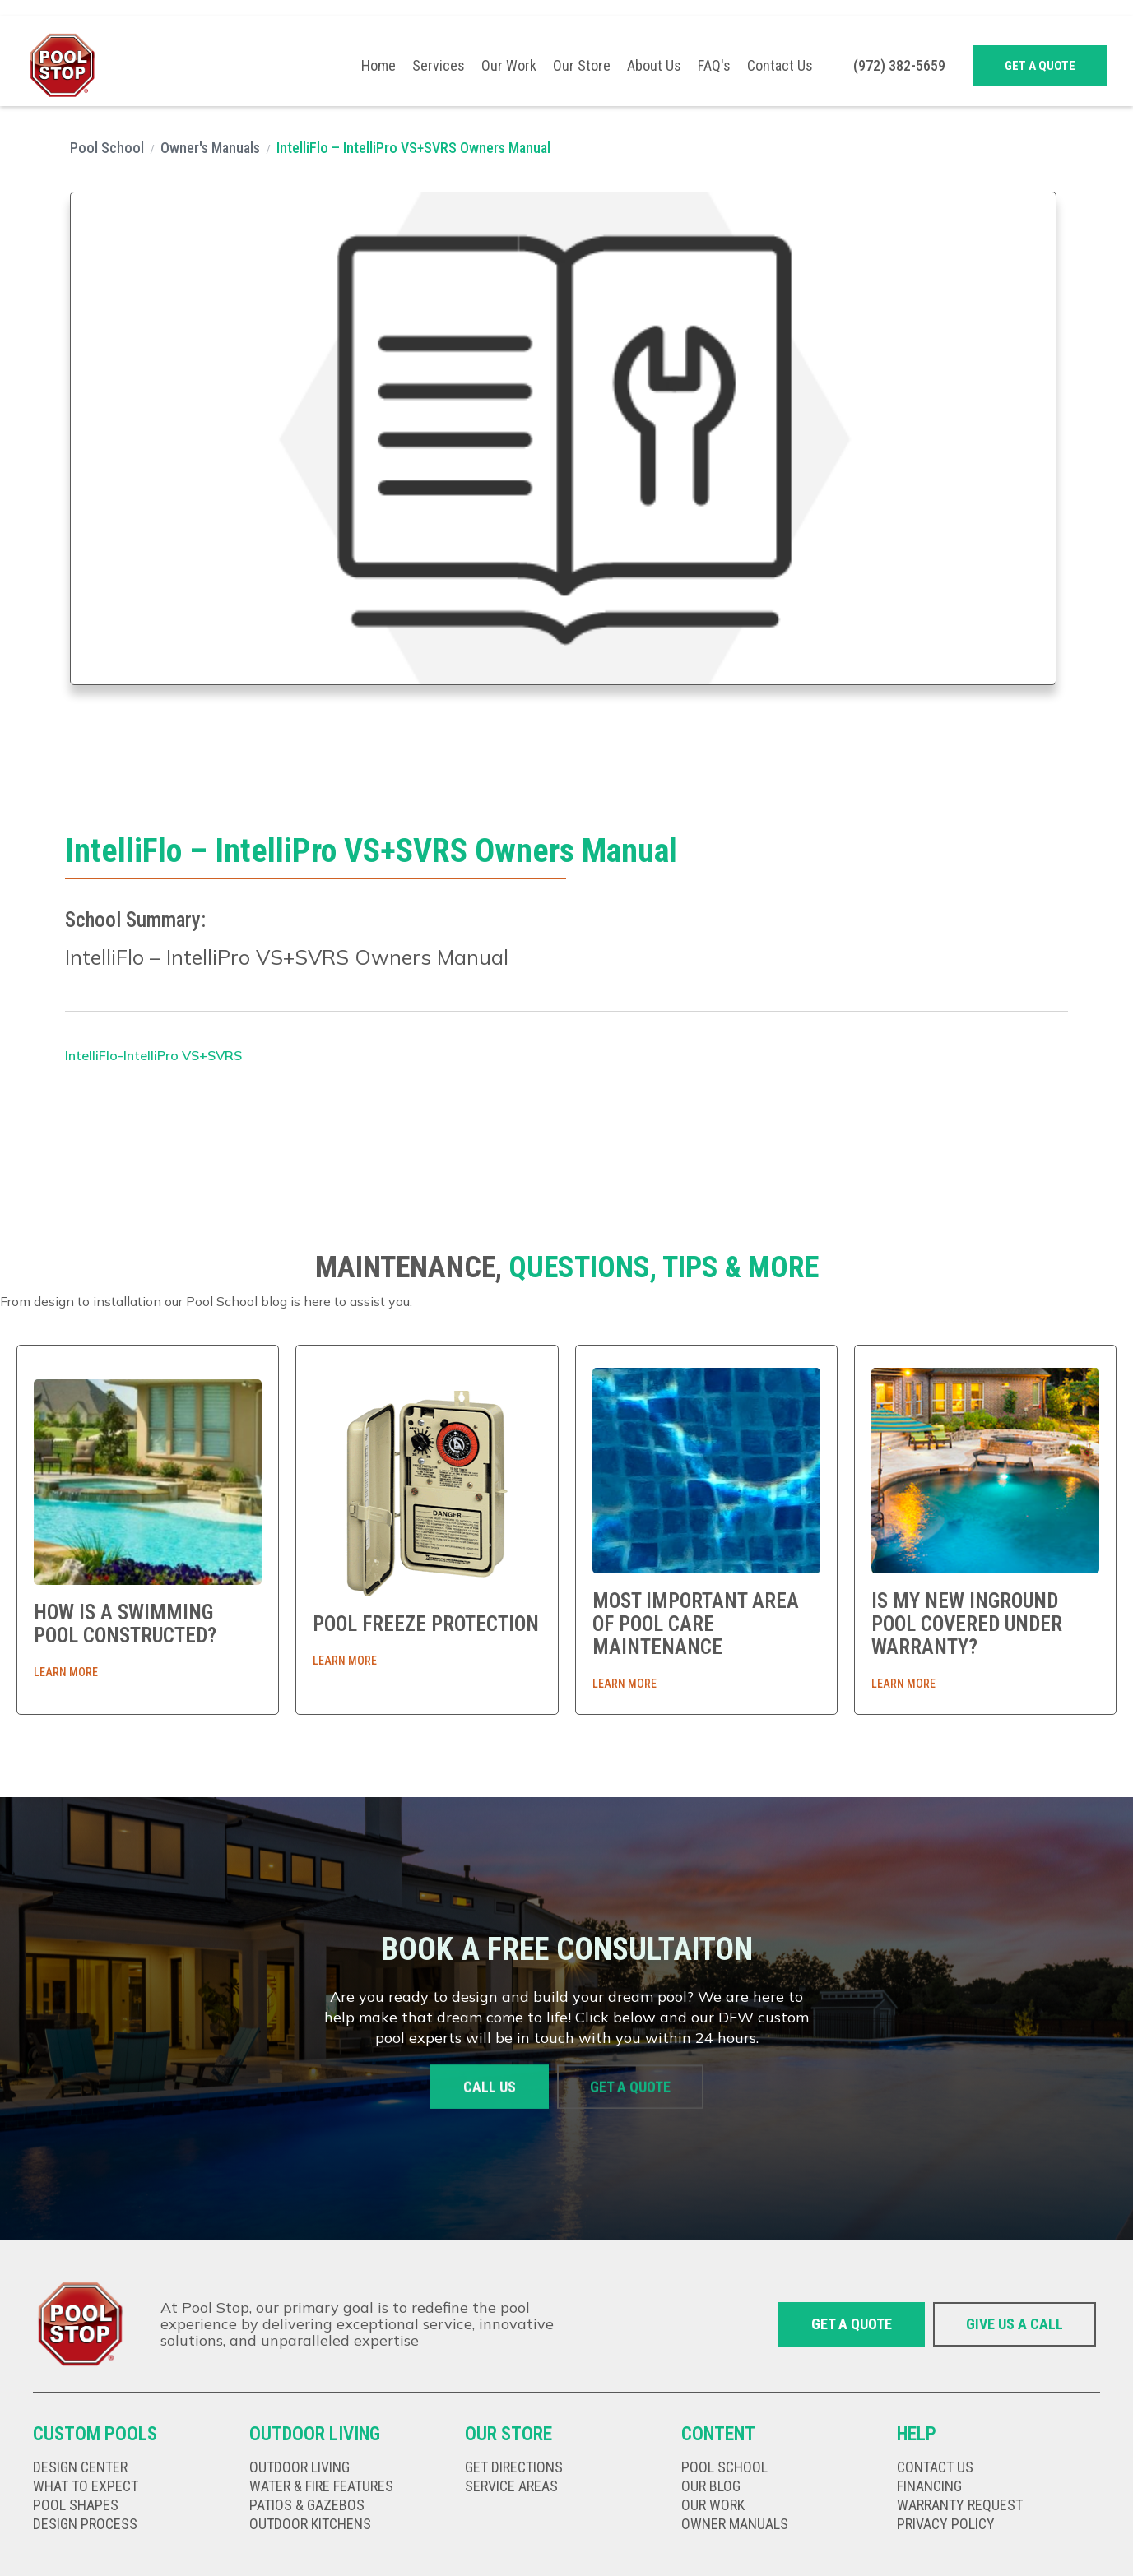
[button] (438, 66)
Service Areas (511, 2486)
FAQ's (714, 66)
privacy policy (946, 2524)
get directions (514, 2467)
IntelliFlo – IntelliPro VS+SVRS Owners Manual (413, 147)
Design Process (85, 2524)
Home (378, 66)
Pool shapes (75, 2505)
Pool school (724, 2467)
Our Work (508, 66)
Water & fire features (321, 2486)
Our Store (582, 66)
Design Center (80, 2467)
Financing (929, 2486)
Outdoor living (299, 2467)
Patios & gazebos (307, 2505)
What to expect (85, 2486)
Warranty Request (960, 2505)
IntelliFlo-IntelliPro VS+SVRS (153, 1055)
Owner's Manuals (210, 147)
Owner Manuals (734, 2524)
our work (713, 2505)
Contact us (935, 2467)
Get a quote (1040, 65)
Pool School (107, 147)
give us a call (1014, 2324)
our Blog (711, 2486)
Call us (489, 2087)
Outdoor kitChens (310, 2524)
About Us (654, 66)
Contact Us (780, 66)
